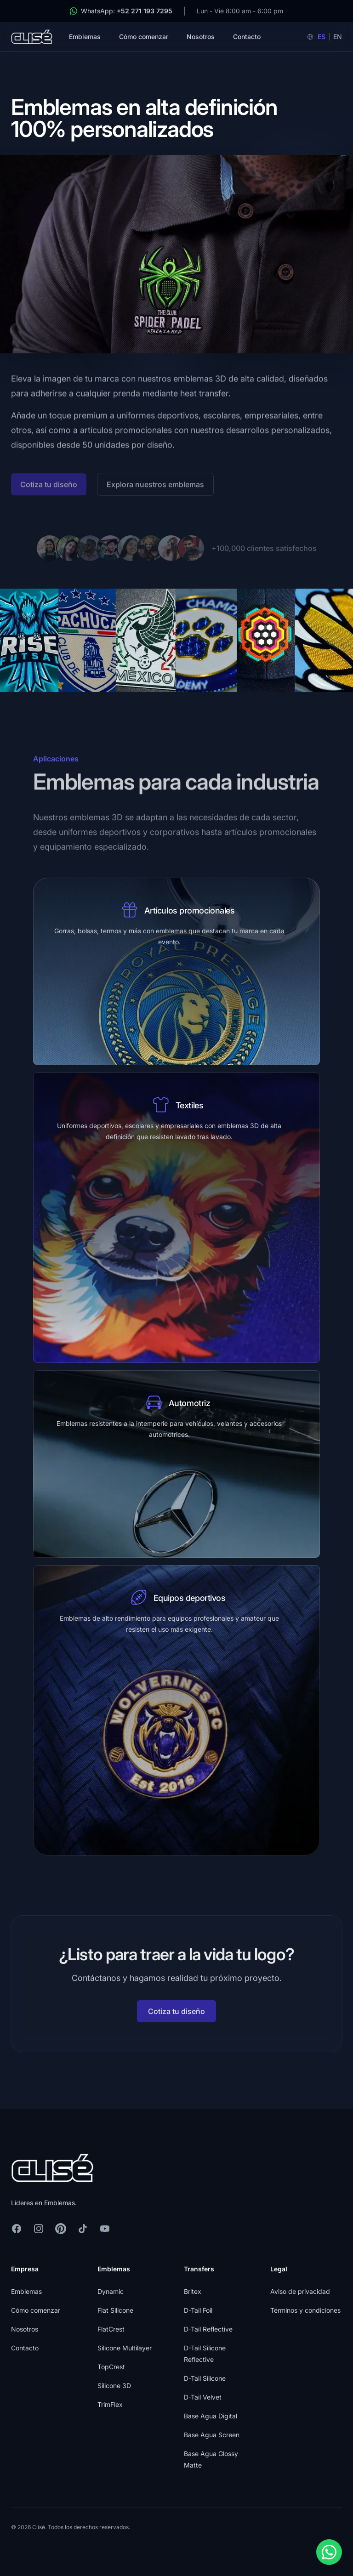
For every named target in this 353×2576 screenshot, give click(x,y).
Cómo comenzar (143, 36)
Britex (192, 2291)
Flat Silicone (115, 2310)
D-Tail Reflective (208, 2329)
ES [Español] (321, 36)
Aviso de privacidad (300, 2291)
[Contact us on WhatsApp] (329, 2552)
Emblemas (85, 36)
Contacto (247, 36)
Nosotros (201, 36)
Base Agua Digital (210, 2416)
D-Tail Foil (198, 2310)
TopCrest (111, 2367)
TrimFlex (110, 2404)
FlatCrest (111, 2329)
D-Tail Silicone (205, 2378)
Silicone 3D (114, 2385)
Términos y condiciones (305, 2310)
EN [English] (337, 36)
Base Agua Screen (211, 2435)
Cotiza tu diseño (176, 2018)
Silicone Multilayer (124, 2348)
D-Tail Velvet (203, 2397)
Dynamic (110, 2291)
